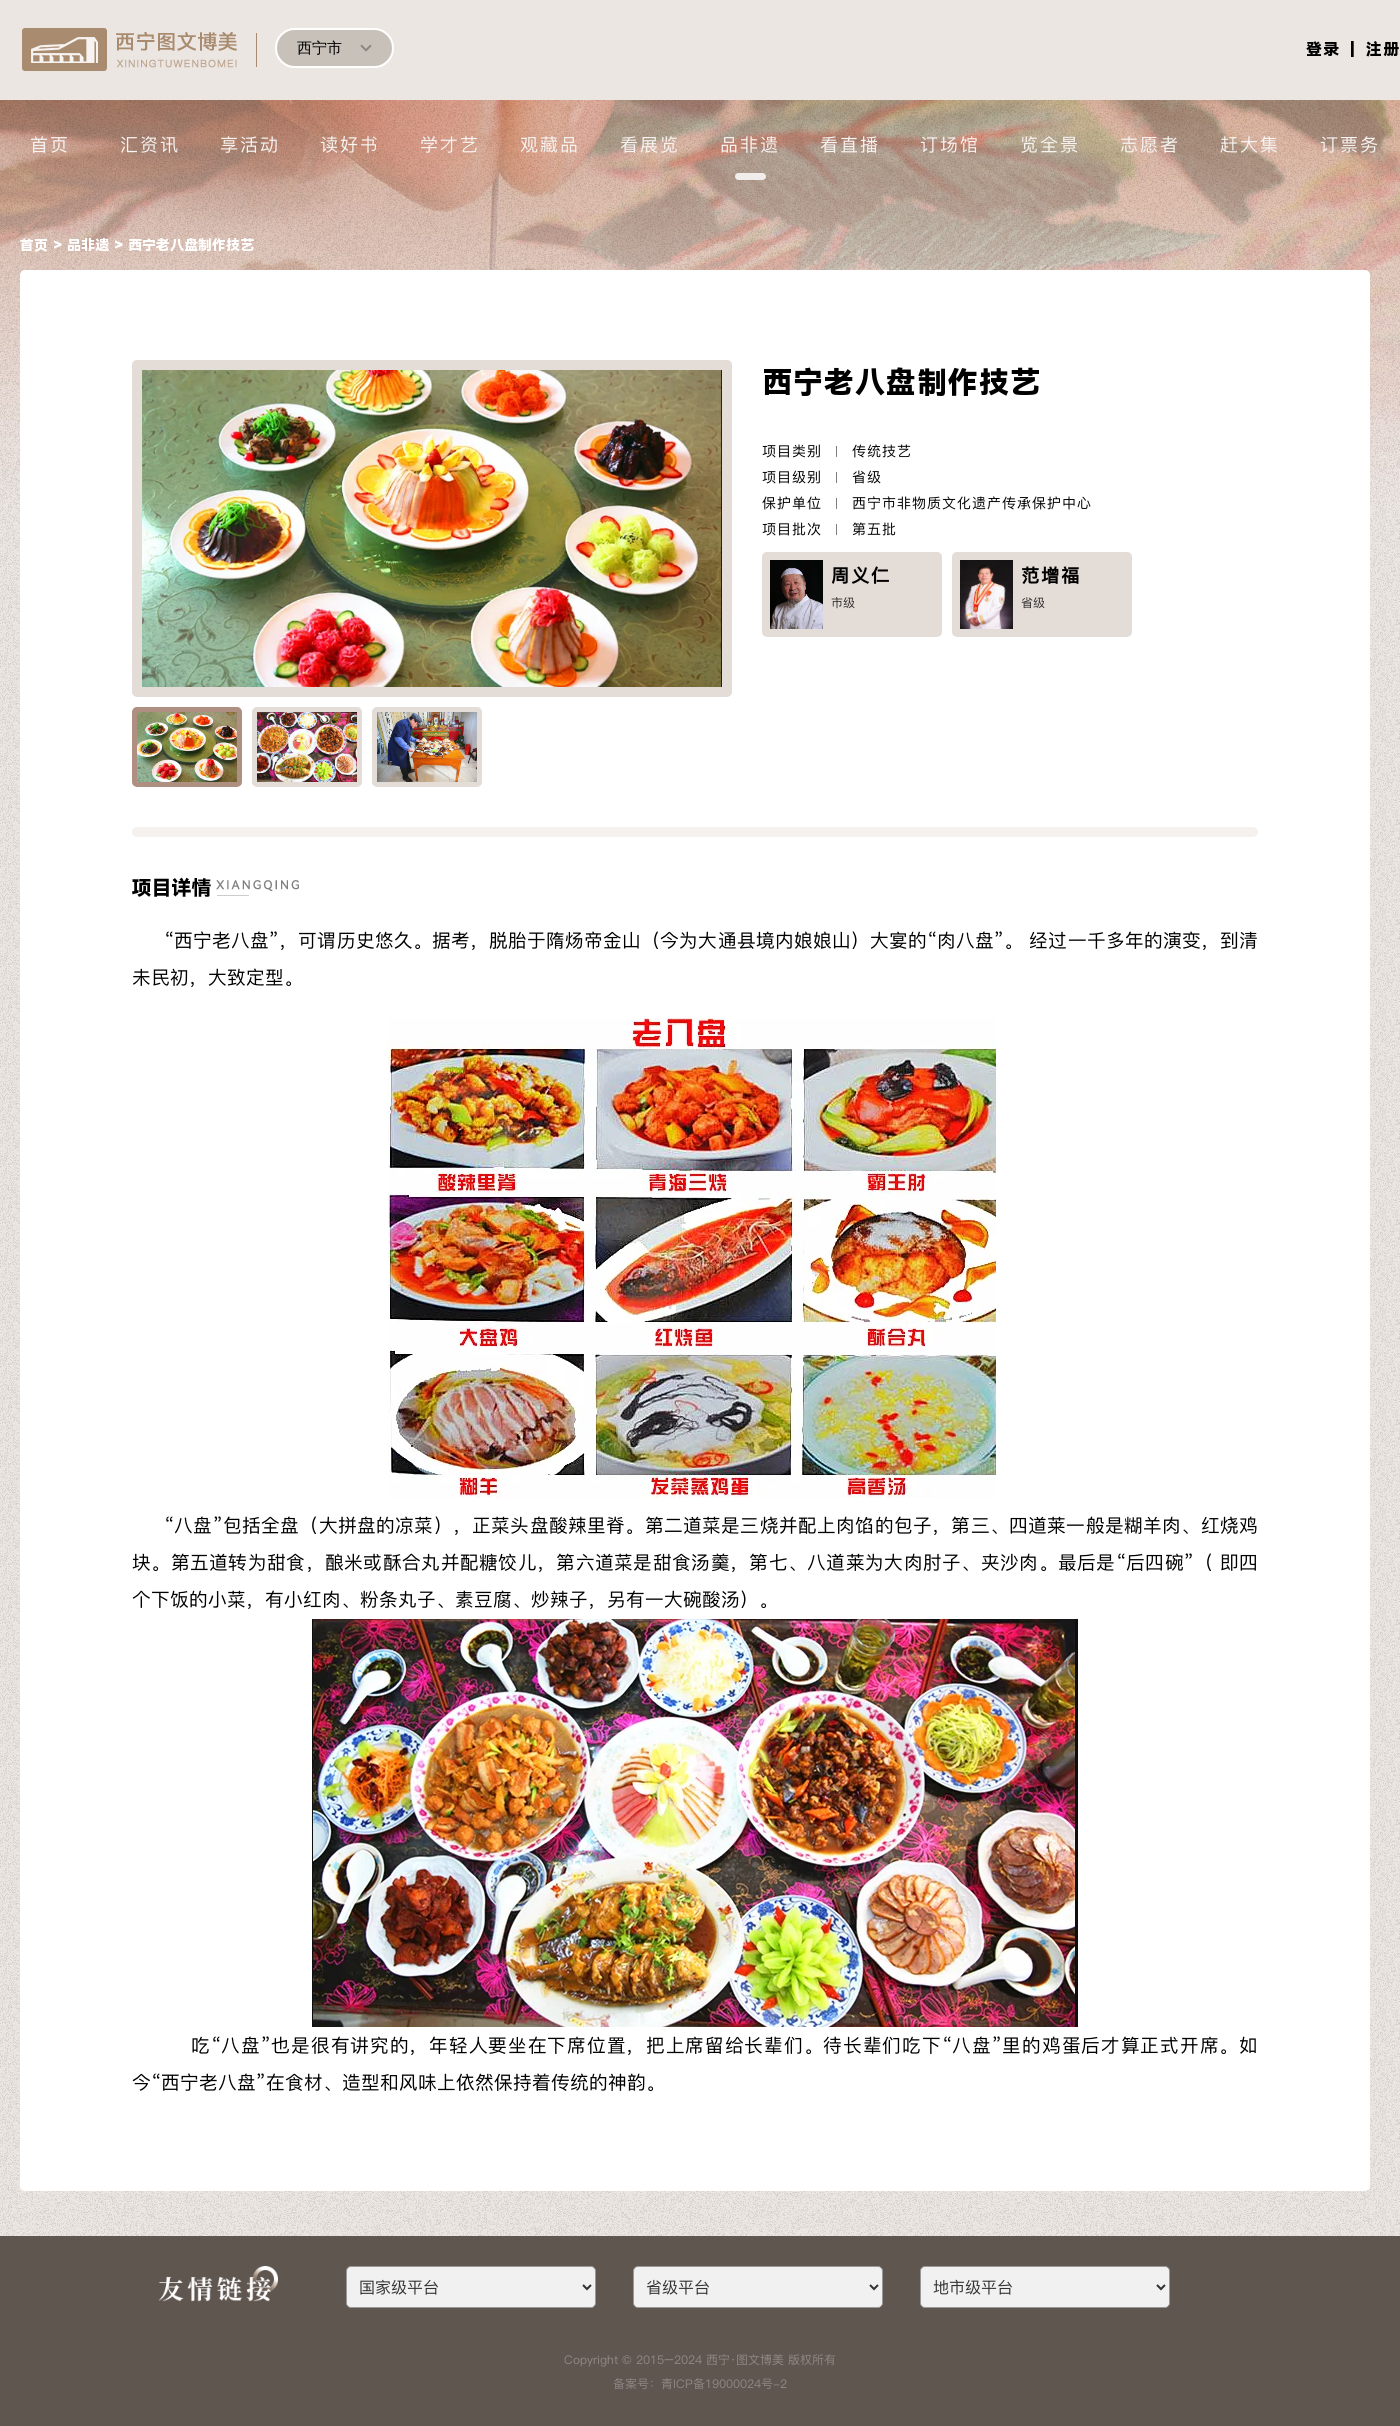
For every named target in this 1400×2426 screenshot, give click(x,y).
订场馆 (950, 144)
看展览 (650, 144)
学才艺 (450, 144)
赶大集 (1250, 144)
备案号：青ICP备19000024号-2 (700, 2383)
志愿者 (1150, 144)
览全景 (1050, 144)
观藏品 (550, 144)
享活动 (250, 144)
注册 (1383, 49)
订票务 (1350, 144)
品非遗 (750, 144)
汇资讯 (150, 144)
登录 (1323, 49)
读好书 (350, 144)
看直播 (850, 144)
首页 (50, 144)
